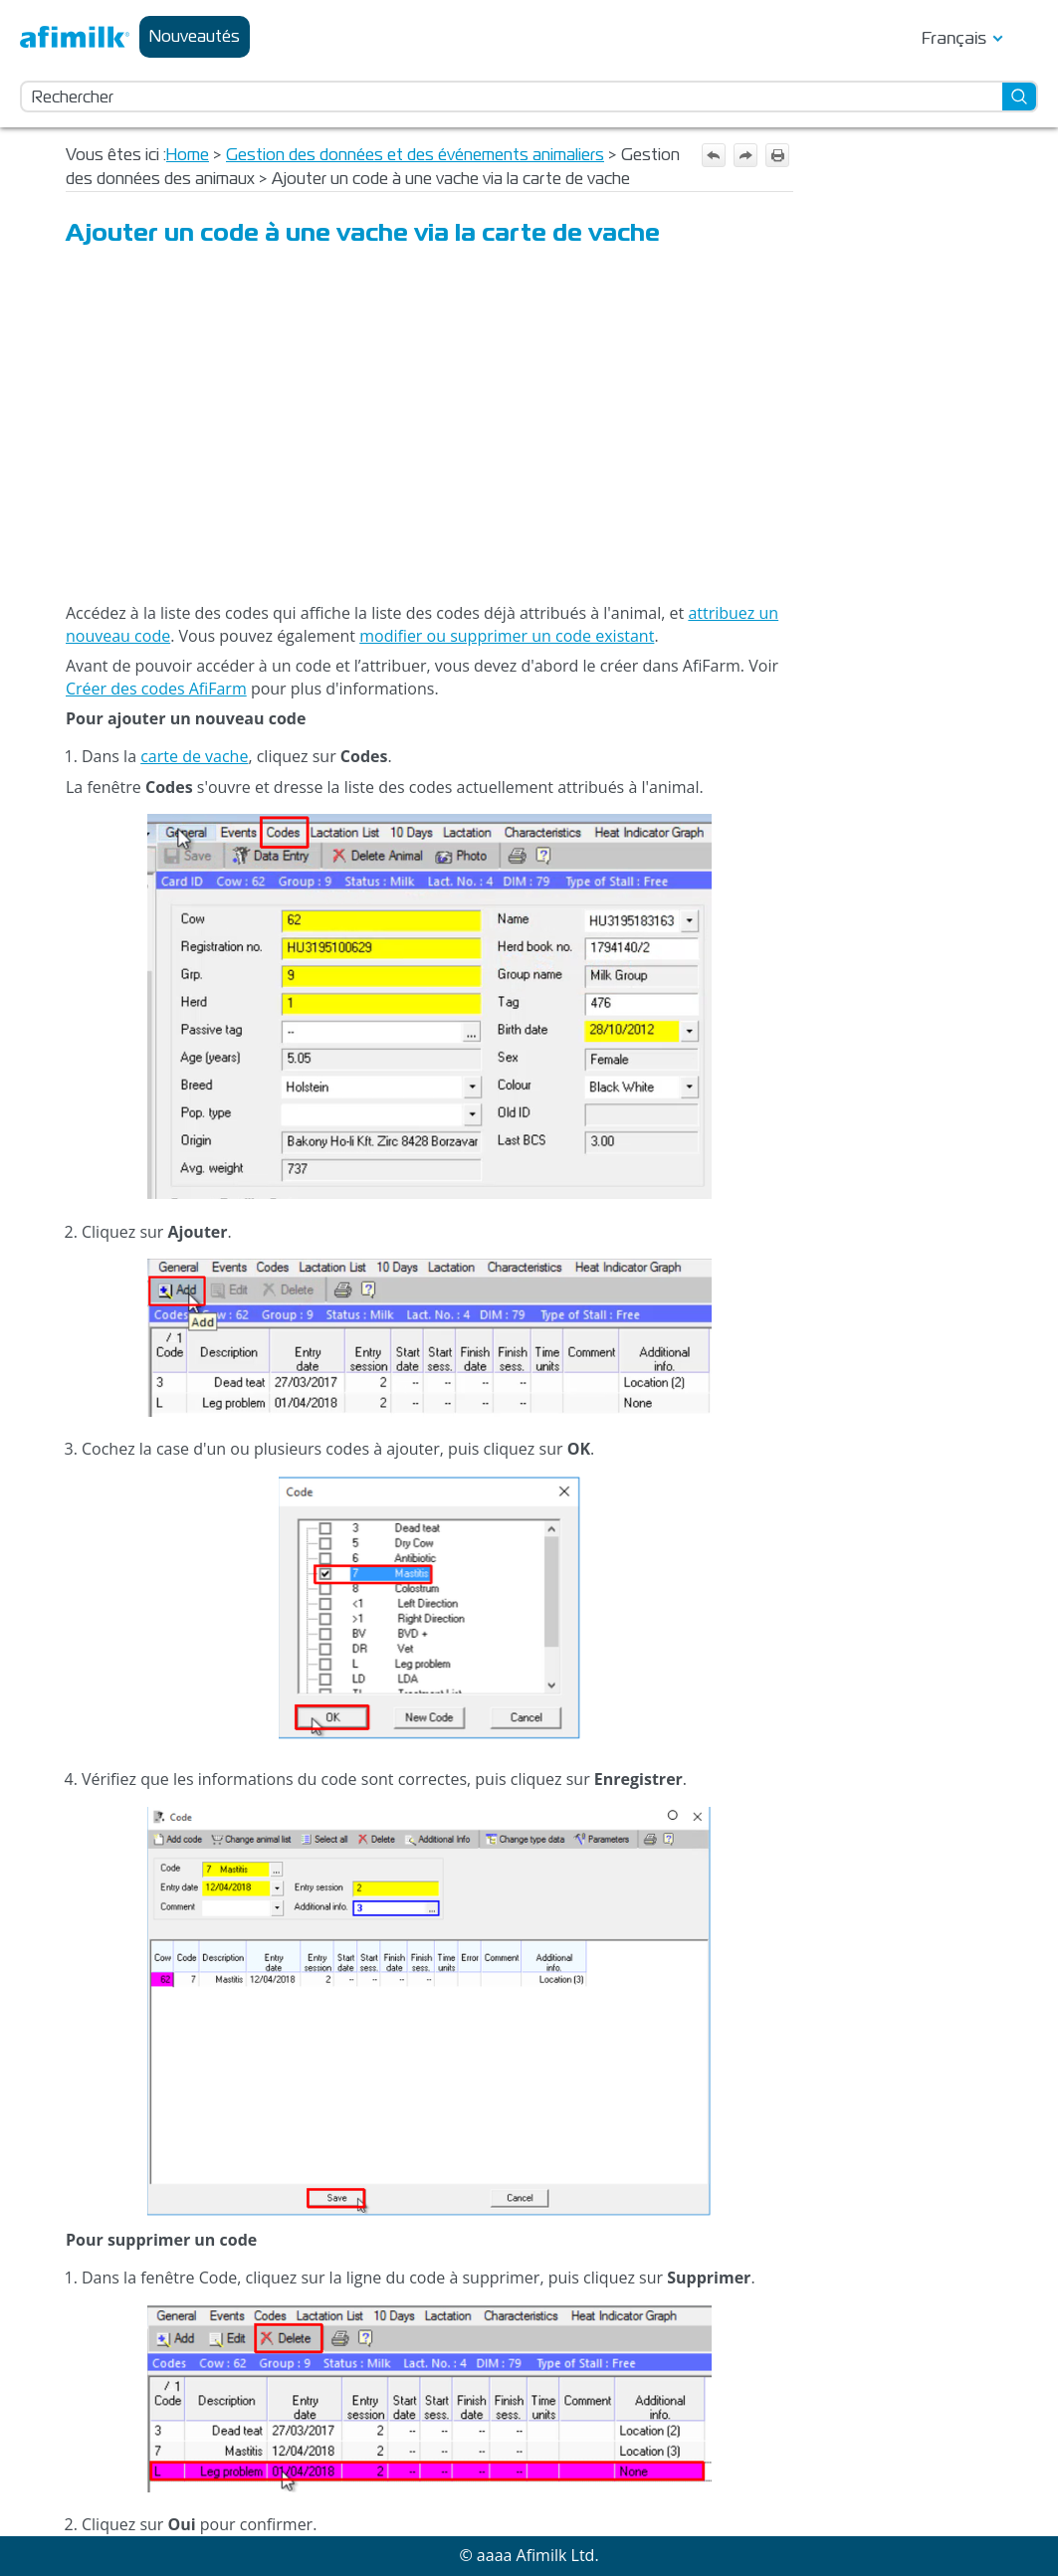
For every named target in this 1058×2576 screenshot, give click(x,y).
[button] (1020, 96)
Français (954, 38)
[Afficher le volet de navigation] (1027, 37)
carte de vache (194, 756)
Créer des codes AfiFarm (156, 688)
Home (187, 154)
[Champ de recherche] (529, 96)
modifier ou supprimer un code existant (506, 636)
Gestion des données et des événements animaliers (415, 154)
